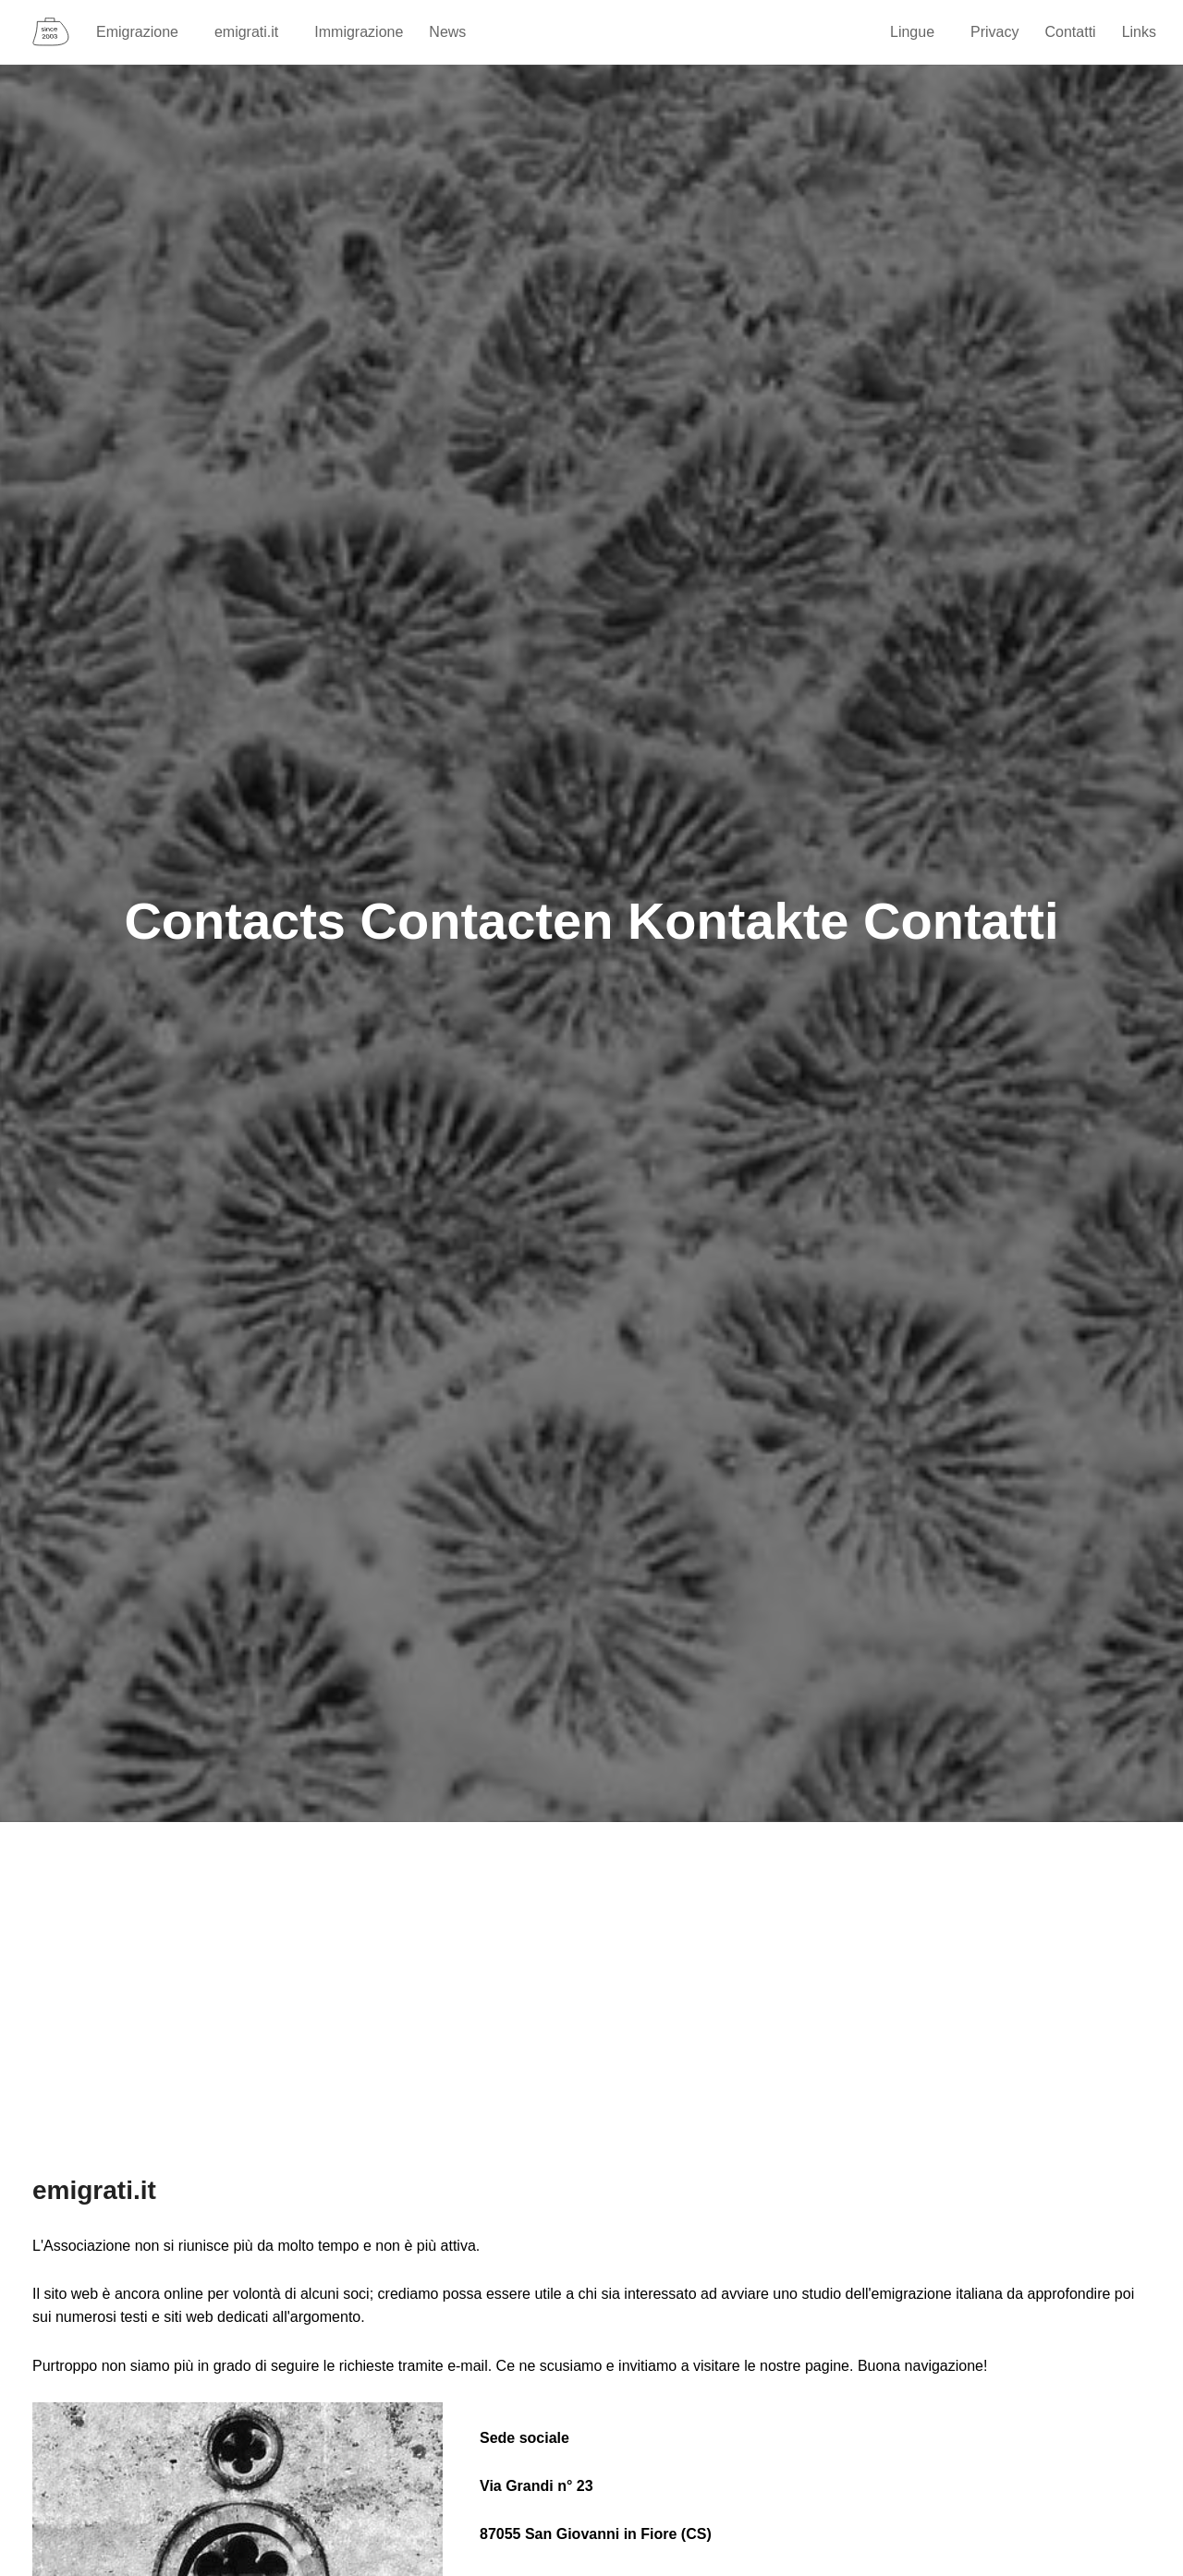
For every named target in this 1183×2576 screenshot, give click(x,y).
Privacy (994, 32)
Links (1139, 32)
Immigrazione (358, 32)
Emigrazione (146, 32)
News (447, 32)
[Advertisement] (591, 1988)
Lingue (921, 32)
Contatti (1070, 32)
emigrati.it (255, 32)
